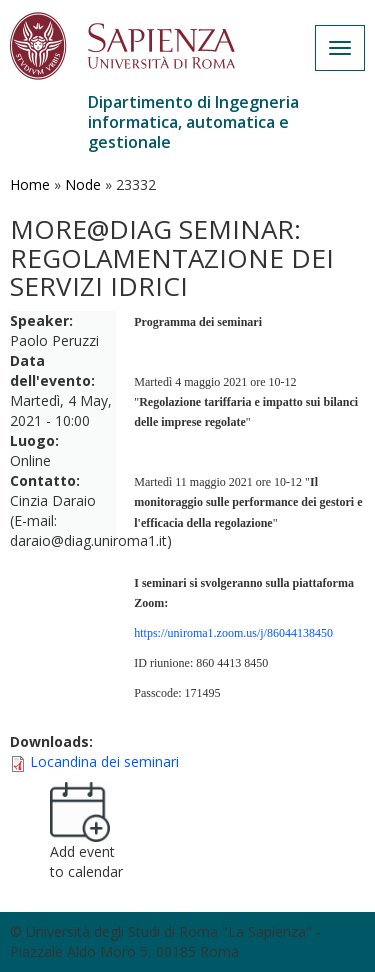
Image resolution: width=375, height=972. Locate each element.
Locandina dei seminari (104, 761)
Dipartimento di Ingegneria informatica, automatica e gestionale (193, 122)
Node (83, 184)
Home (30, 184)
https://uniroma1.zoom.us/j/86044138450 (233, 633)
